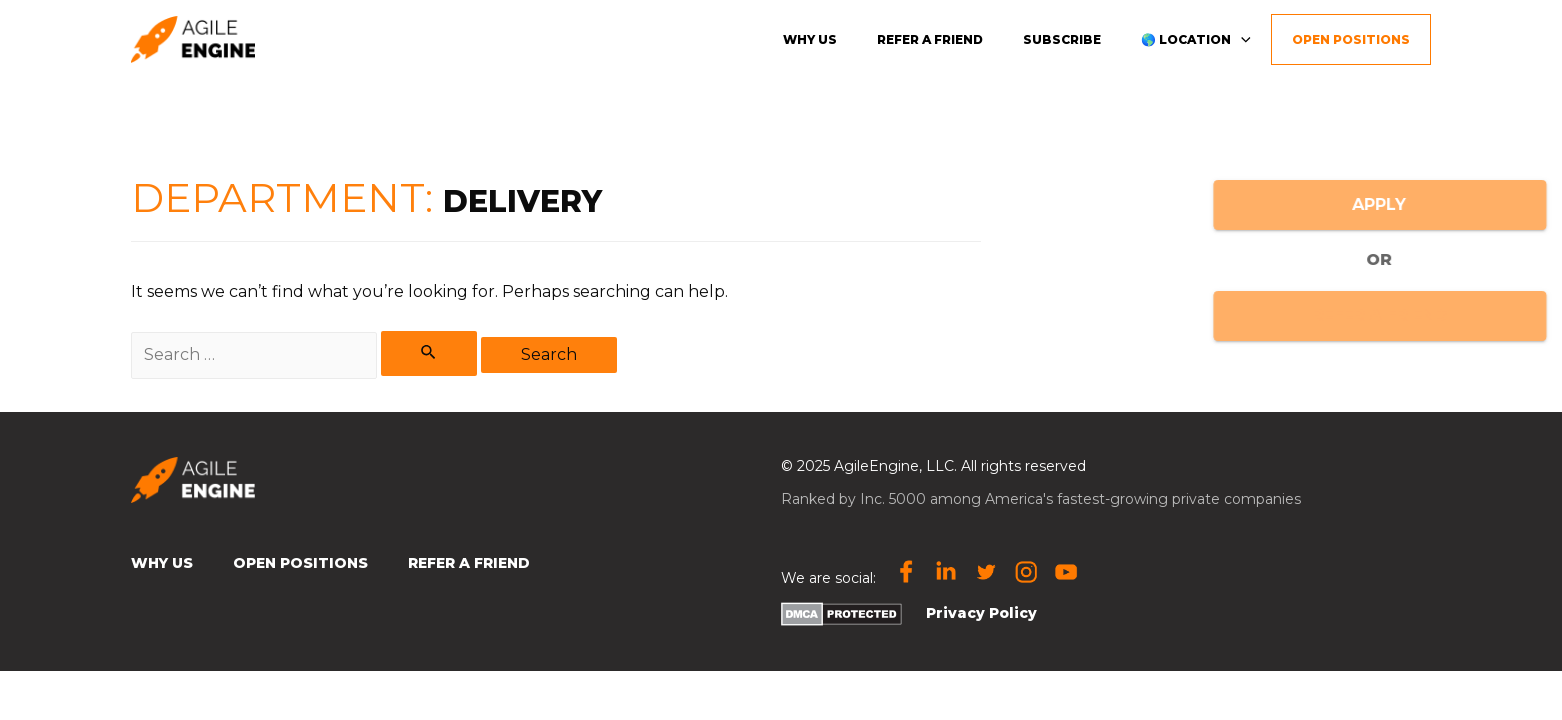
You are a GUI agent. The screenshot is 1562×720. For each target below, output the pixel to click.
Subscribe (1062, 39)
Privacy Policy (981, 613)
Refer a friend (930, 39)
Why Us (162, 563)
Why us (810, 39)
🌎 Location (1196, 38)
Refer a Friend (469, 563)
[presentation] (1241, 38)
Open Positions (1351, 39)
